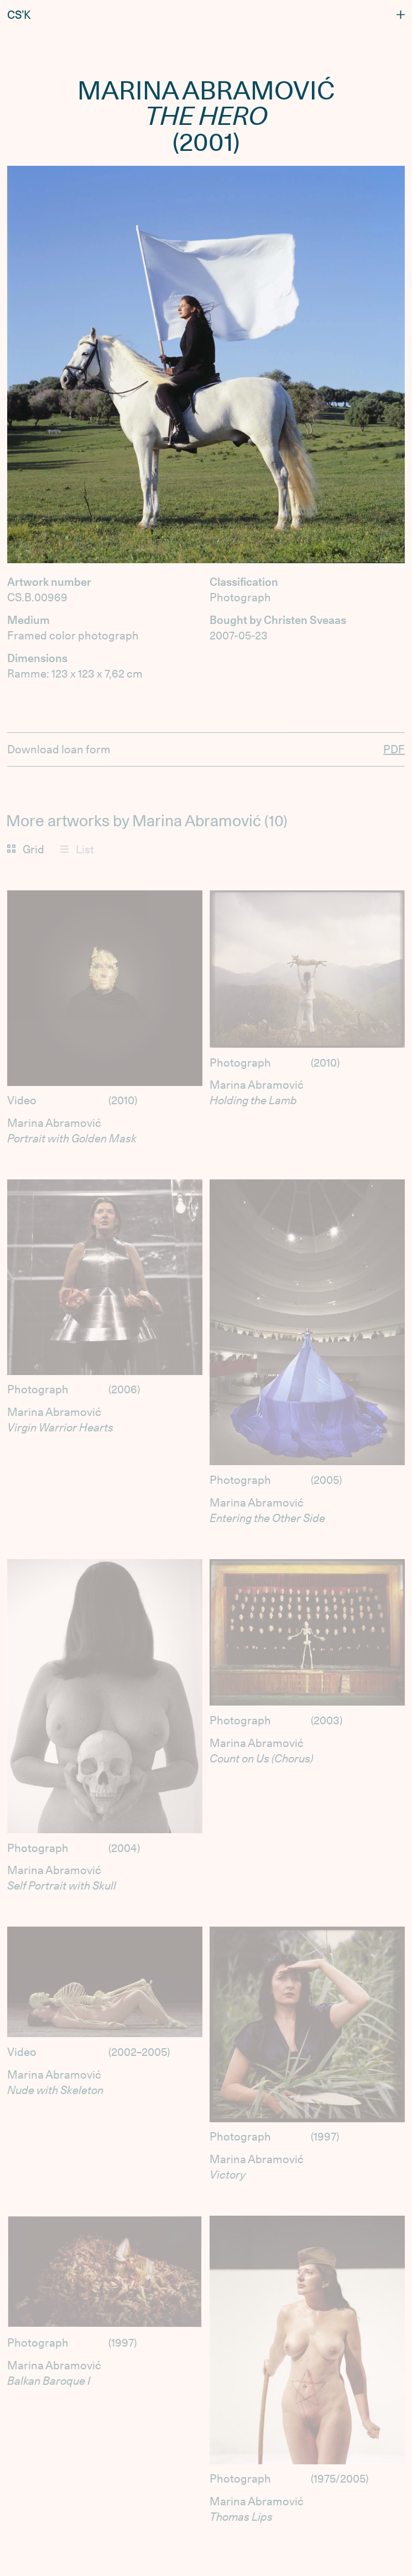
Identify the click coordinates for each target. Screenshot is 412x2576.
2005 (326, 1480)
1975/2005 (340, 2478)
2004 (124, 1848)
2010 (122, 1100)
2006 (124, 1389)
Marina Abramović (54, 1123)
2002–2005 (139, 2052)
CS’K (18, 15)
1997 (325, 2136)
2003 (327, 1720)
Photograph (240, 1063)
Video (21, 1100)
